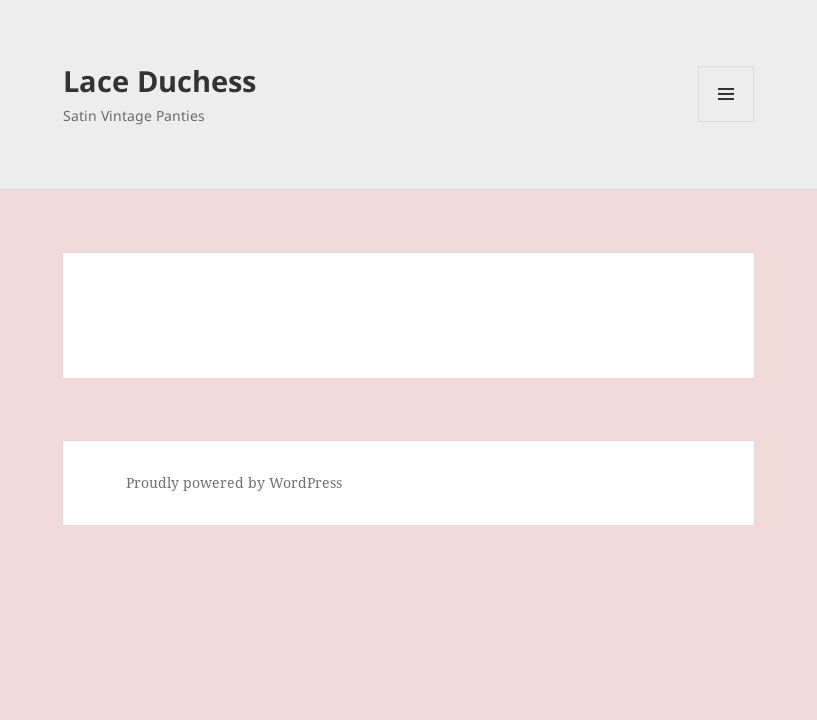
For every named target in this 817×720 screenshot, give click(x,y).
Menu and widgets (726, 121)
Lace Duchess (159, 80)
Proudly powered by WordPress (234, 482)
